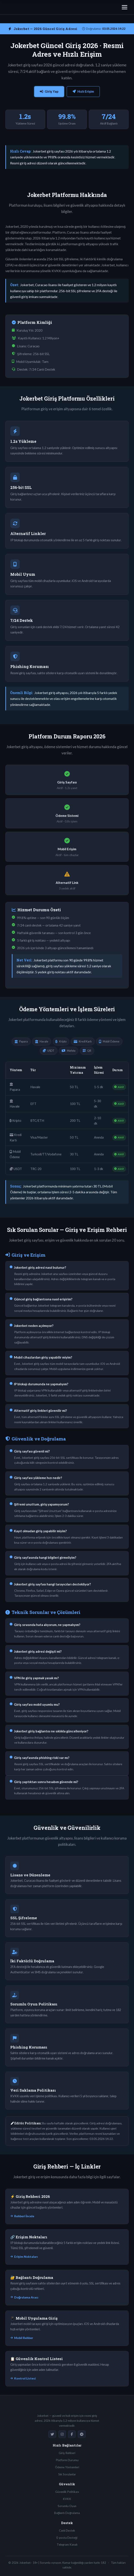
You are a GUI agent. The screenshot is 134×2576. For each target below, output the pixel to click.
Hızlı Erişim (83, 91)
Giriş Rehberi (67, 2453)
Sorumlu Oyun (67, 2506)
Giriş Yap (49, 91)
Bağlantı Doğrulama (67, 2513)
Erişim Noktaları (24, 2256)
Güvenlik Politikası (67, 2491)
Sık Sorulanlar (67, 2474)
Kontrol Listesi (22, 2378)
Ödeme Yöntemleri (67, 2467)
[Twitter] (52, 2434)
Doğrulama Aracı (24, 2297)
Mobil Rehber (21, 2338)
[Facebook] (72, 2434)
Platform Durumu (67, 2460)
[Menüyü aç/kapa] (124, 7)
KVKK (67, 2499)
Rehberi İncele (22, 2216)
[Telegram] (82, 2434)
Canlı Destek (67, 2530)
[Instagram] (62, 2434)
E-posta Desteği (67, 2537)
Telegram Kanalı (67, 2544)
